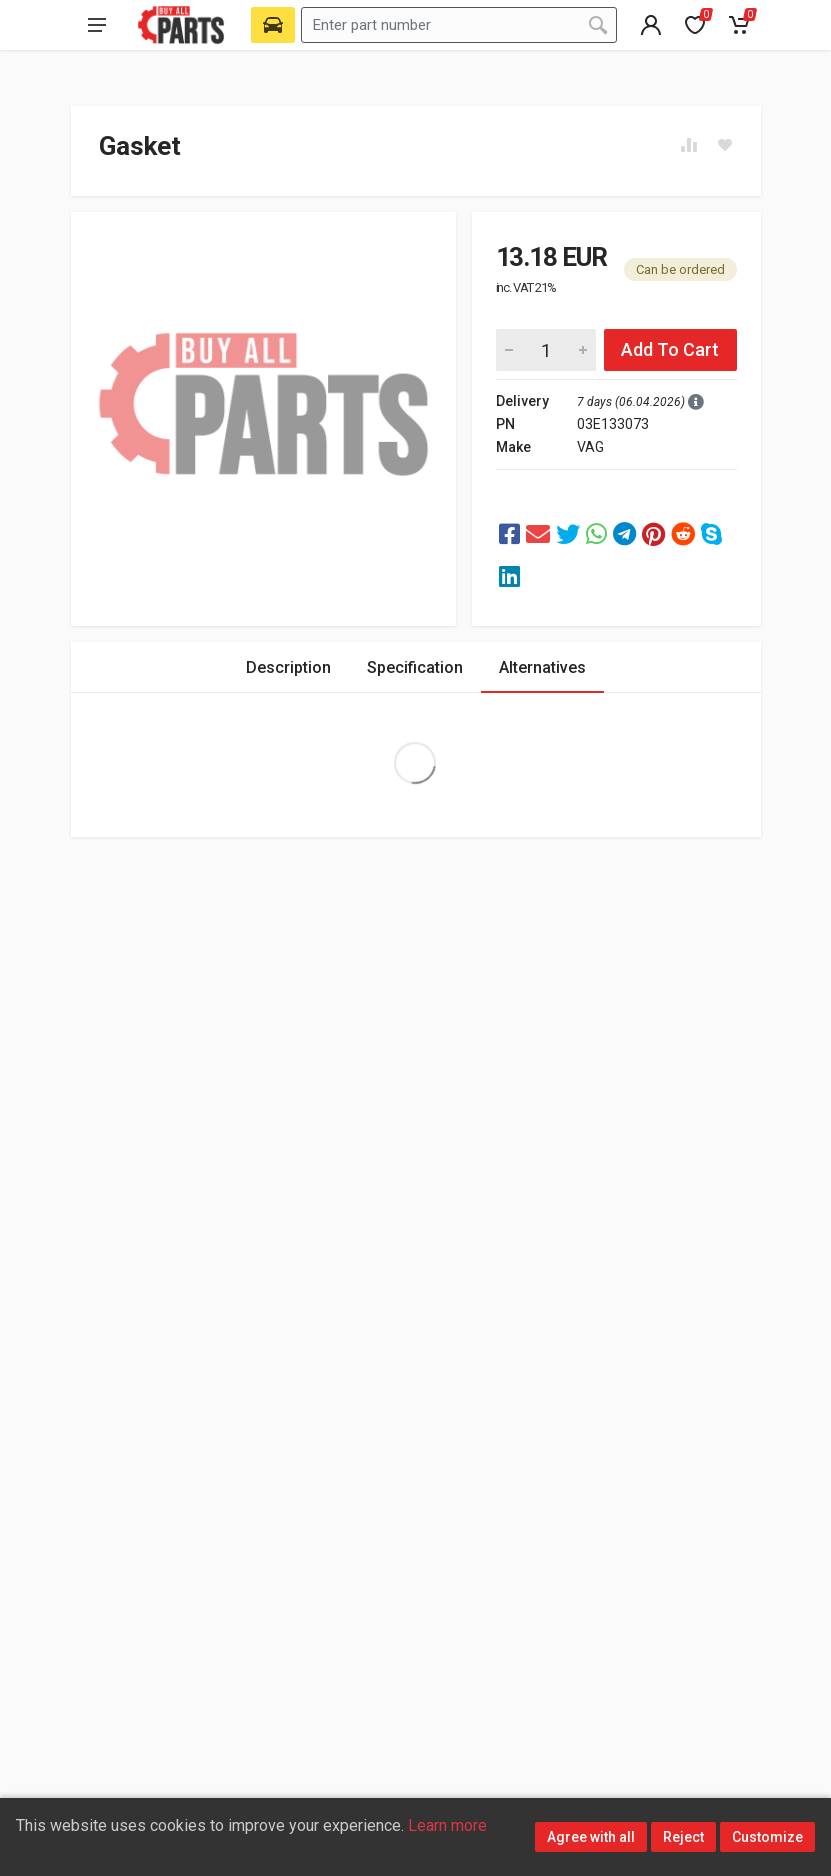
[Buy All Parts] (181, 25)
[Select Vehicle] (273, 25)
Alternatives (542, 667)
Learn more (447, 1825)
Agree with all (591, 1837)
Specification (415, 667)
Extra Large (415, 763)
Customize (767, 1837)
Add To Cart (670, 349)
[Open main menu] (97, 25)
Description (288, 667)
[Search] (598, 25)
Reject (683, 1837)
